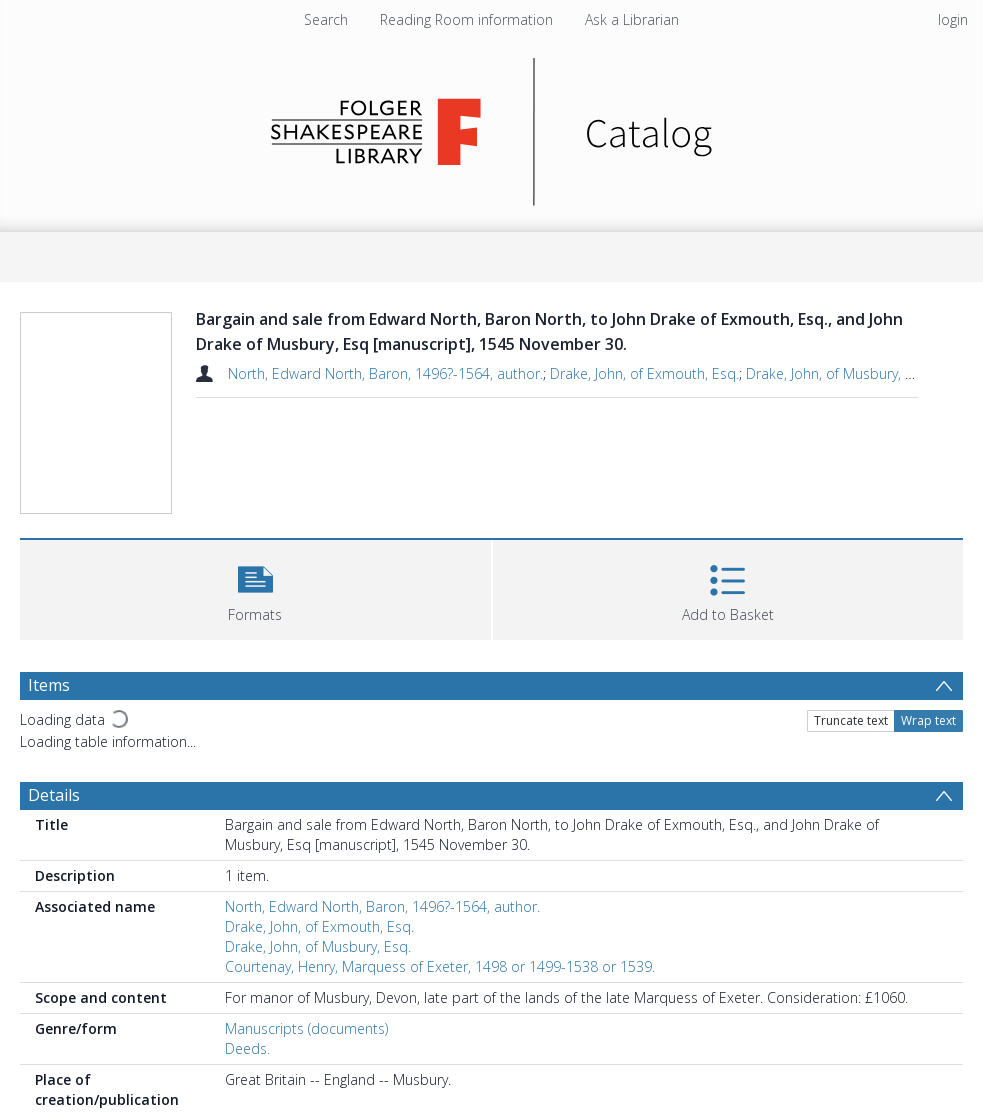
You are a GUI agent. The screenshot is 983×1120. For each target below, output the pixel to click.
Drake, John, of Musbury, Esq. (839, 373)
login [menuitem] (953, 19)
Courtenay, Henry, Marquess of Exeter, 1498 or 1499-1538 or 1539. (440, 966)
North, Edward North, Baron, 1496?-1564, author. (385, 373)
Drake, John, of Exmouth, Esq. (644, 373)
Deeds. (247, 1048)
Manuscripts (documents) (306, 1028)
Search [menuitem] (326, 19)
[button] (255, 587)
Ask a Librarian (632, 19)
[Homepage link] (491, 126)
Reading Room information (466, 19)
